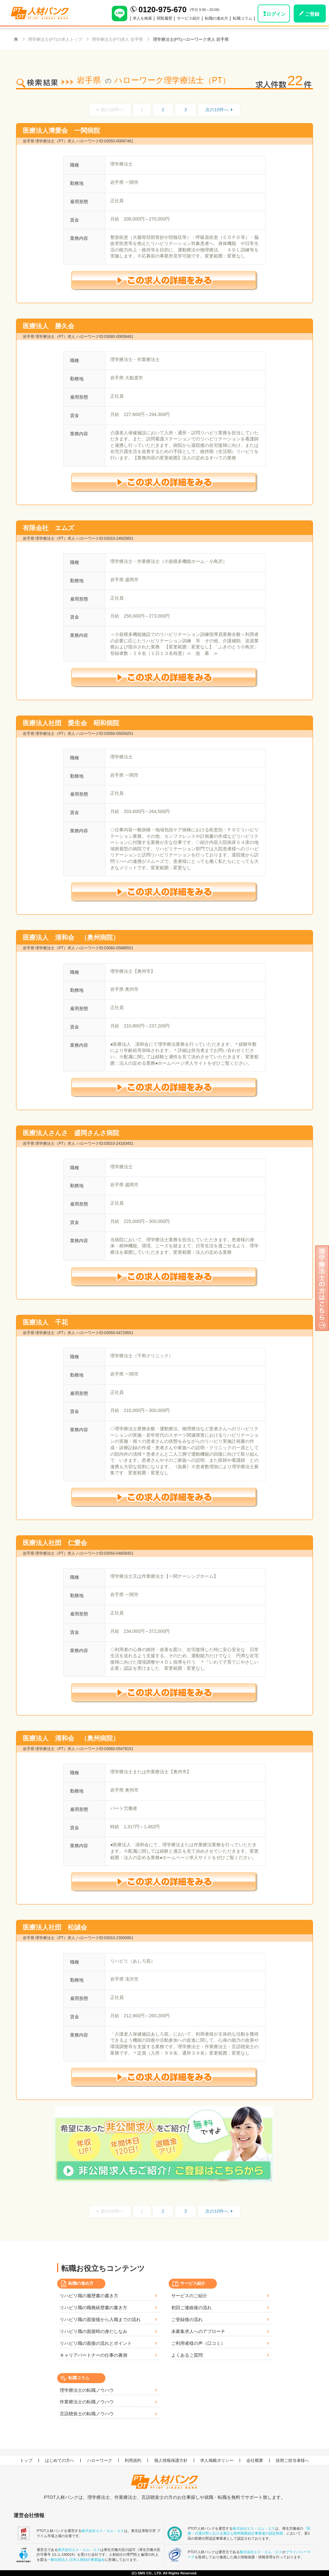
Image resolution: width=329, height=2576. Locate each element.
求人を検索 (142, 18)
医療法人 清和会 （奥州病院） (71, 937)
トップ (26, 2460)
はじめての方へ (59, 2460)
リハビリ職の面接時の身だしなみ (93, 2331)
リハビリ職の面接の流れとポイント (96, 2343)
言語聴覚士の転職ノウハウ (87, 2413)
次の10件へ (218, 109)
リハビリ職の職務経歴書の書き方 (93, 2307)
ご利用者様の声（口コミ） (198, 2343)
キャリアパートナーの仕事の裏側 (93, 2355)
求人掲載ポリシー (217, 2460)
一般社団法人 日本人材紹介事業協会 (76, 2560)
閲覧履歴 (164, 18)
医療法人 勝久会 (48, 326)
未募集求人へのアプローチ (198, 2331)
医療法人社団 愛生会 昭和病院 (71, 723)
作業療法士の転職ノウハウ (87, 2401)
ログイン (276, 14)
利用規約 (133, 2460)
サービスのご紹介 (189, 2295)
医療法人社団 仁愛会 (55, 1542)
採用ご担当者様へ (292, 2460)
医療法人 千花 (45, 1322)
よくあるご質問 (187, 2355)
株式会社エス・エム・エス (103, 2531)
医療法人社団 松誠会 (55, 1927)
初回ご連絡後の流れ (191, 2307)
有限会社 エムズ (48, 527)
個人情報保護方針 (171, 2460)
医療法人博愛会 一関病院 (61, 130)
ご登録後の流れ (187, 2319)
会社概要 (254, 2460)
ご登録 (312, 14)
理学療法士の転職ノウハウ (87, 2390)
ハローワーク (99, 2460)
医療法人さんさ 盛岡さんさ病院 (71, 1132)
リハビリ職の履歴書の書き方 (89, 2295)
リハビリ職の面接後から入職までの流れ (100, 2319)
